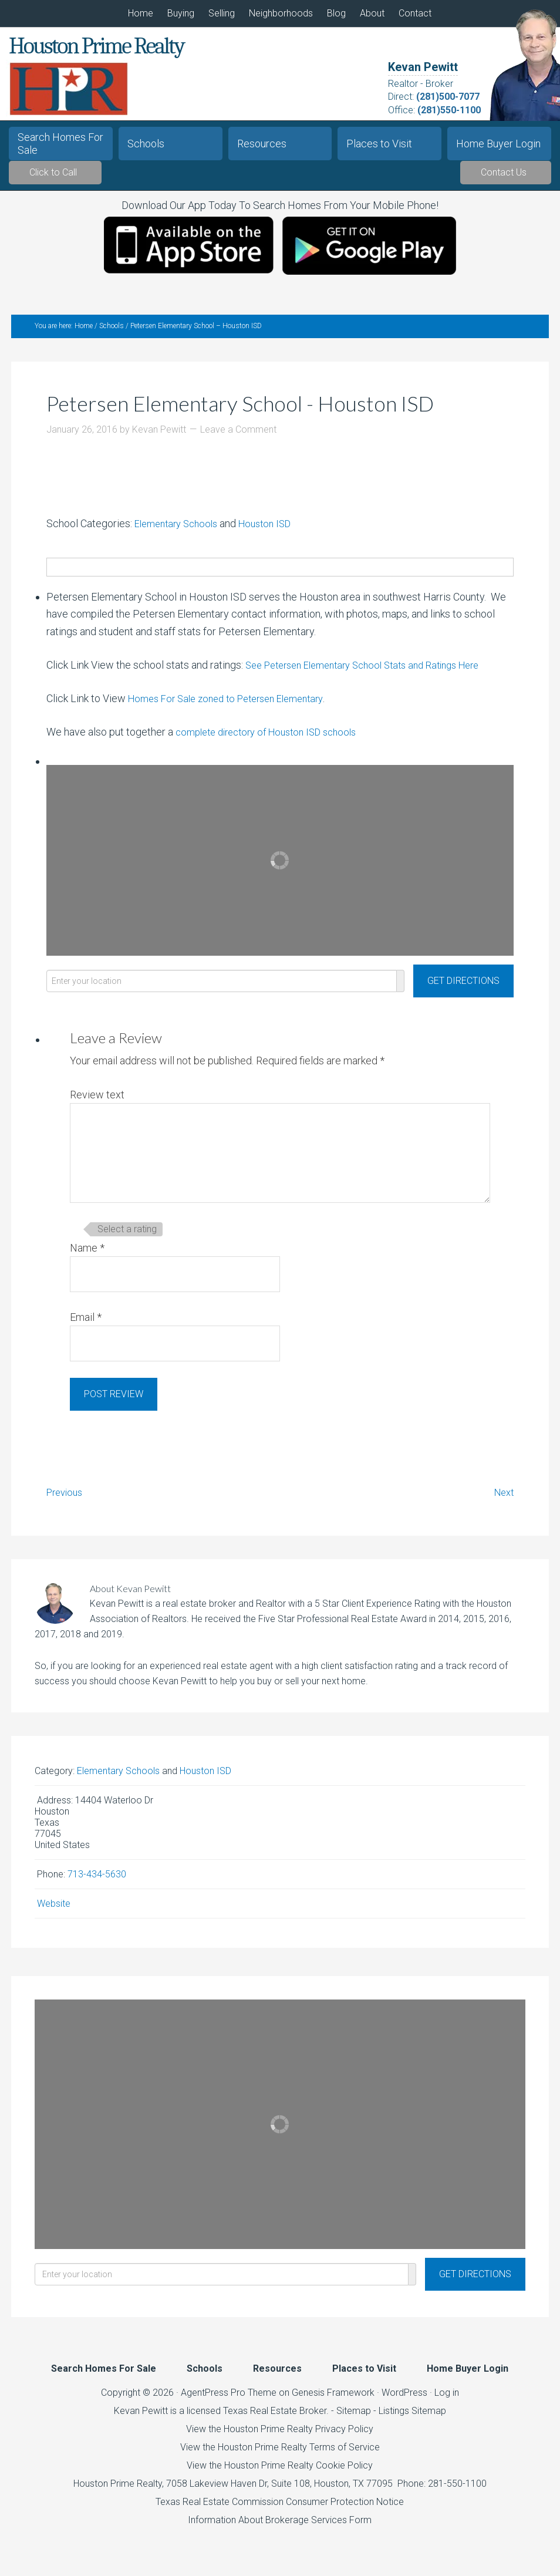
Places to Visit (379, 143)
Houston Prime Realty (117, 2491)
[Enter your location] (221, 988)
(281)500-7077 (448, 96)
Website (53, 1911)
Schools (145, 143)
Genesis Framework (333, 2400)
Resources (261, 143)
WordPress (404, 2400)
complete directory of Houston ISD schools (274, 739)
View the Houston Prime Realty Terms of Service (280, 2454)
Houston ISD (275, 530)
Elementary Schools (179, 530)
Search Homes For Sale (60, 143)
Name (87, 1255)
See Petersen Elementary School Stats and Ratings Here (374, 672)
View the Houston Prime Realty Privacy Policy (279, 2436)
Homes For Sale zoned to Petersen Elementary (235, 706)
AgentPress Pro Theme (228, 2400)
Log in (446, 2400)
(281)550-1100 (449, 110)
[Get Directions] (463, 988)
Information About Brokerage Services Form (280, 2527)
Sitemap (353, 2418)
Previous (66, 1499)
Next (502, 1499)
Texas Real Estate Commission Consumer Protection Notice (280, 2509)
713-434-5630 (97, 1881)
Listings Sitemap (412, 2418)
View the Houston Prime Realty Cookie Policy (280, 2473)
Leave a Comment (238, 437)
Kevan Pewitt (423, 67)
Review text (97, 1101)
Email (86, 1325)
